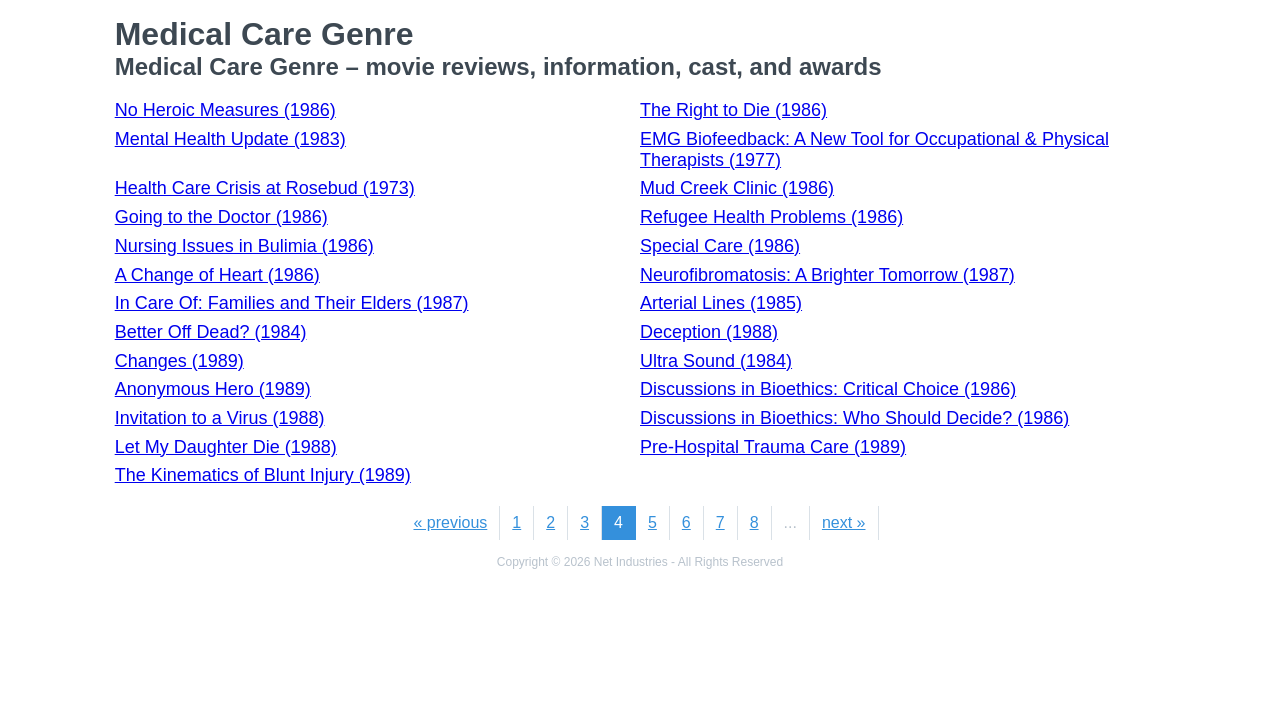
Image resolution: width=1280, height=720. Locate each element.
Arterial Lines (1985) (721, 303)
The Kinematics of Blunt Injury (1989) (263, 475)
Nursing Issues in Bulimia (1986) (244, 246)
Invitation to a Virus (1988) (220, 418)
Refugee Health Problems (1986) (771, 217)
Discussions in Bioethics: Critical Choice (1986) (828, 389)
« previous (450, 522)
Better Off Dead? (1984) (211, 332)
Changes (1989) (179, 361)
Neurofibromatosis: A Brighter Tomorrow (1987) (827, 275)
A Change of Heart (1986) (217, 275)
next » (844, 522)
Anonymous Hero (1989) (213, 389)
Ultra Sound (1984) (716, 361)
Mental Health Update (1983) (230, 139)
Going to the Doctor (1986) (221, 217)
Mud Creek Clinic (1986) (737, 188)
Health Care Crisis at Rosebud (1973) (265, 188)
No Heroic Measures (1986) (225, 110)
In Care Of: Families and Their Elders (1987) (292, 303)
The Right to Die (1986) (733, 110)
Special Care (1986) (720, 246)
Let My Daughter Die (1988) (226, 447)
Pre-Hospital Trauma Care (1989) (773, 447)
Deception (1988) (709, 332)
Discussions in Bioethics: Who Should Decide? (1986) (854, 418)
